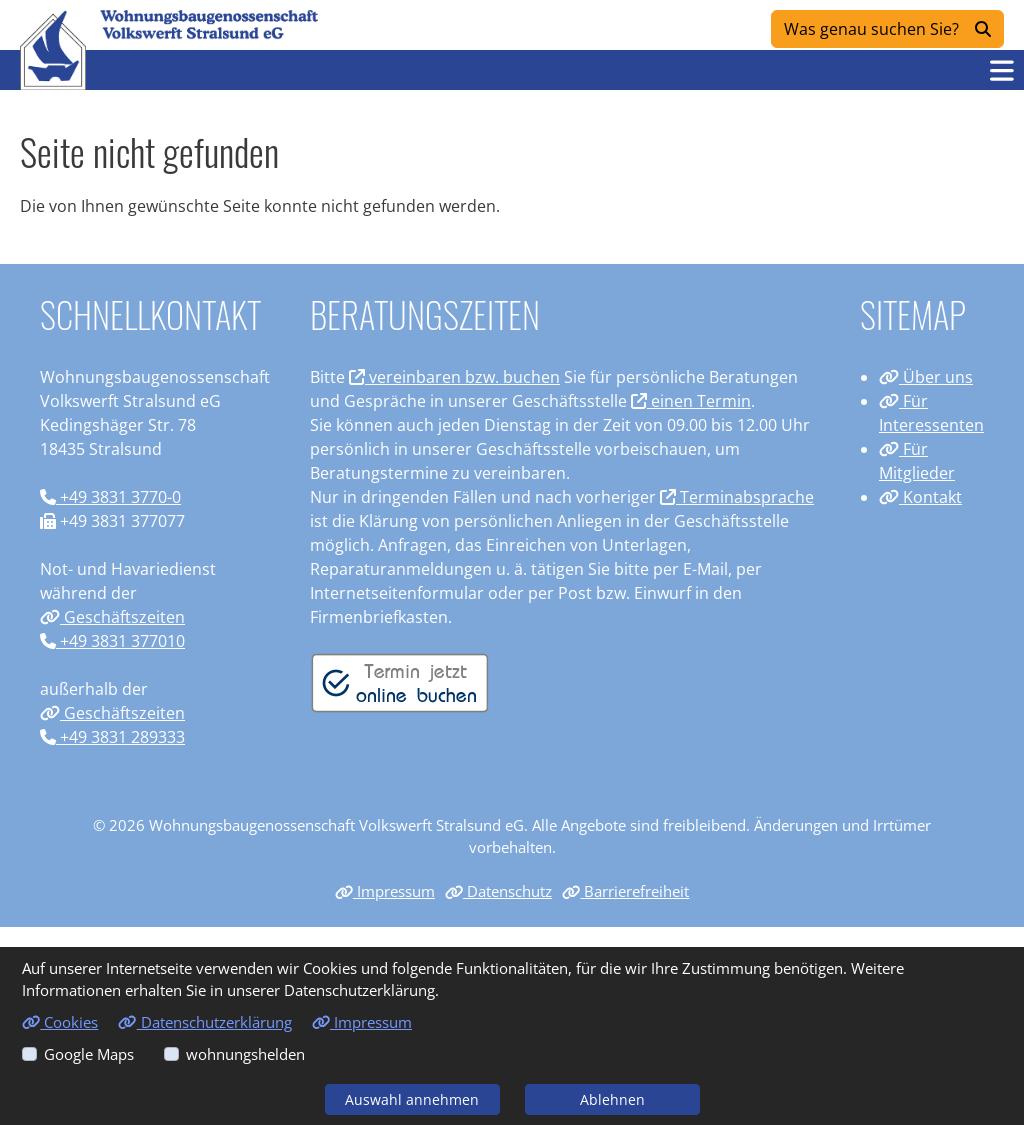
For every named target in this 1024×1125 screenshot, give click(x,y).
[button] (1002, 70)
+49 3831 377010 (112, 641)
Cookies (60, 1022)
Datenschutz (498, 891)
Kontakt (920, 497)
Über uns (926, 377)
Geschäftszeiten (112, 617)
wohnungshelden (245, 1054)
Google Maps (89, 1054)
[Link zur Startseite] (53, 50)
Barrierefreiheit (625, 891)
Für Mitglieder (917, 461)
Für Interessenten (931, 413)
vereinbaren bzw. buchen (454, 377)
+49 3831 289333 (112, 737)
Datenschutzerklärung (204, 1022)
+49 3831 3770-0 (110, 497)
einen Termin (691, 401)
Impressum (385, 891)
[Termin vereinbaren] (400, 682)
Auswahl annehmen (412, 1099)
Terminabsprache (737, 497)
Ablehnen (612, 1099)
